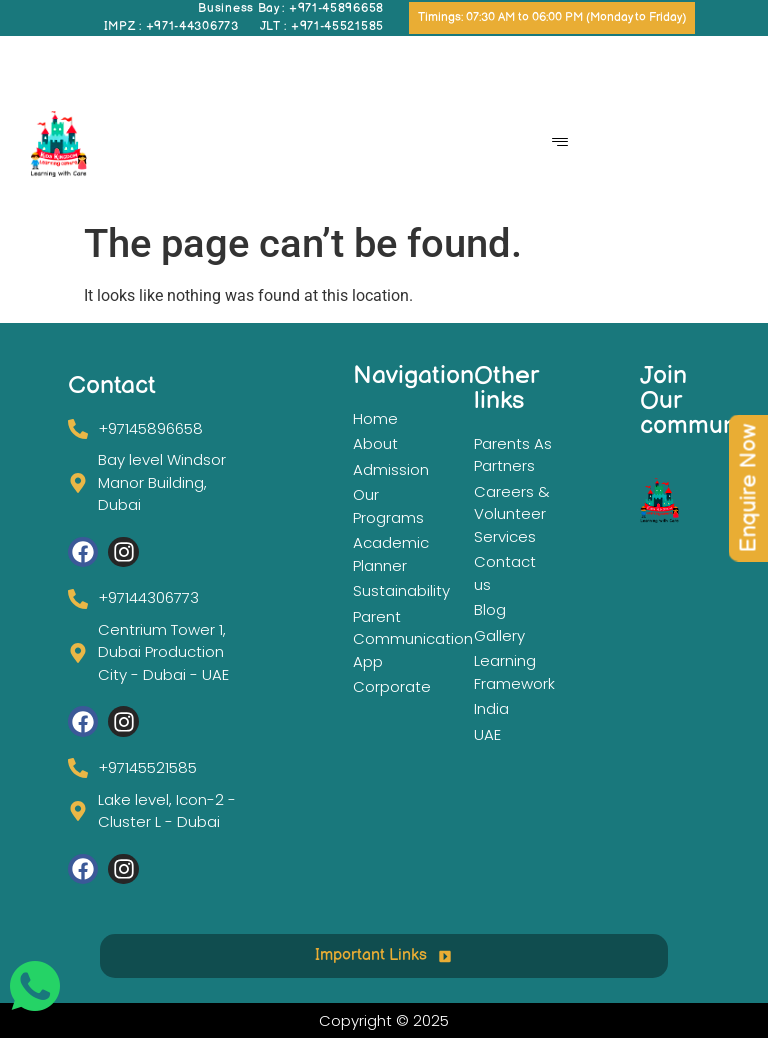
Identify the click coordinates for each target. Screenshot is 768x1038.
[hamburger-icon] (559, 144)
